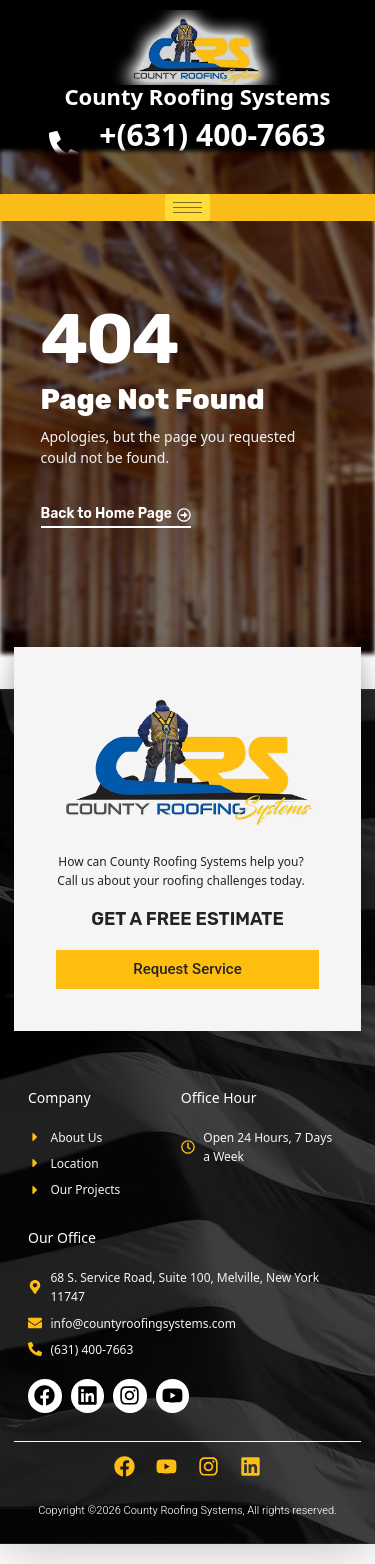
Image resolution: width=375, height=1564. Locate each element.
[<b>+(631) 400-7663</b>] (64, 146)
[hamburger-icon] (187, 207)
